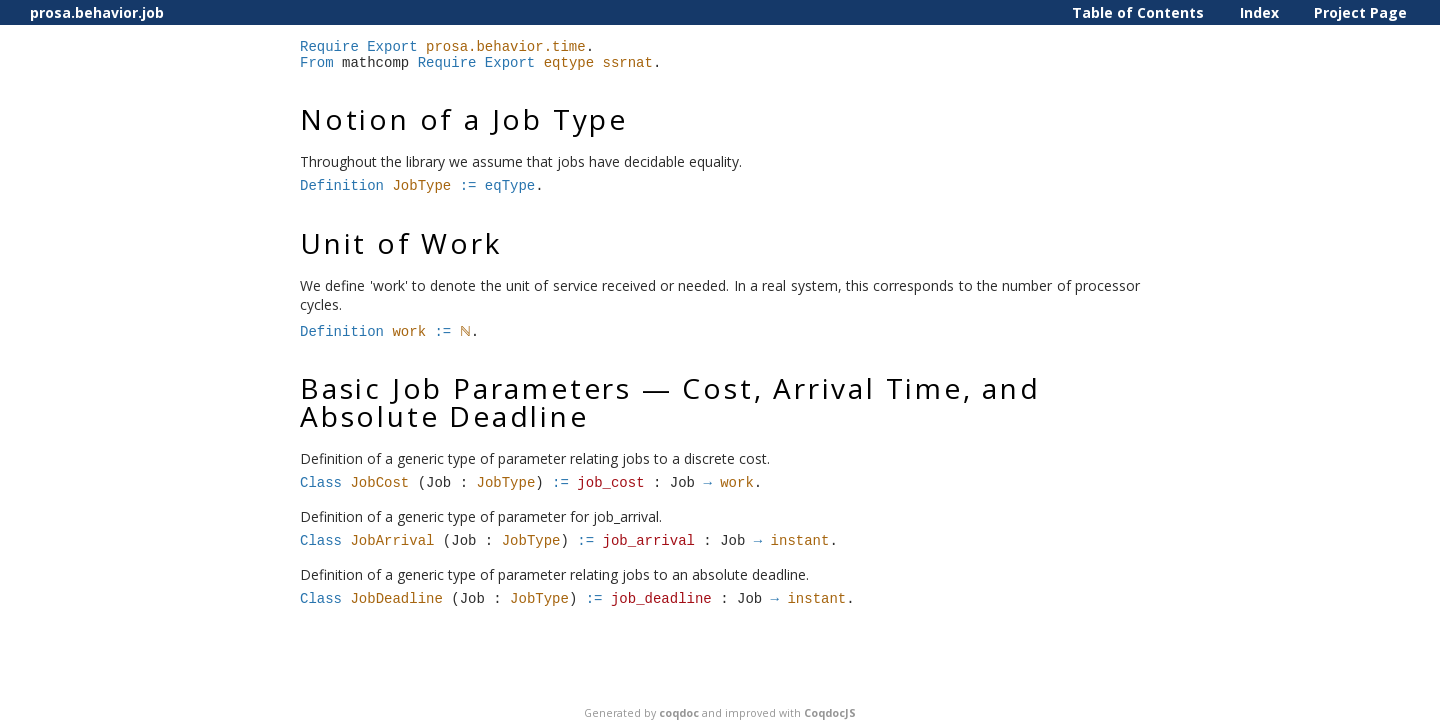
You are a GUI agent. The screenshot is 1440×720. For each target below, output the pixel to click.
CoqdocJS (830, 713)
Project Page (1360, 12)
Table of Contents (1138, 12)
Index (1259, 12)
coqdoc (679, 713)
